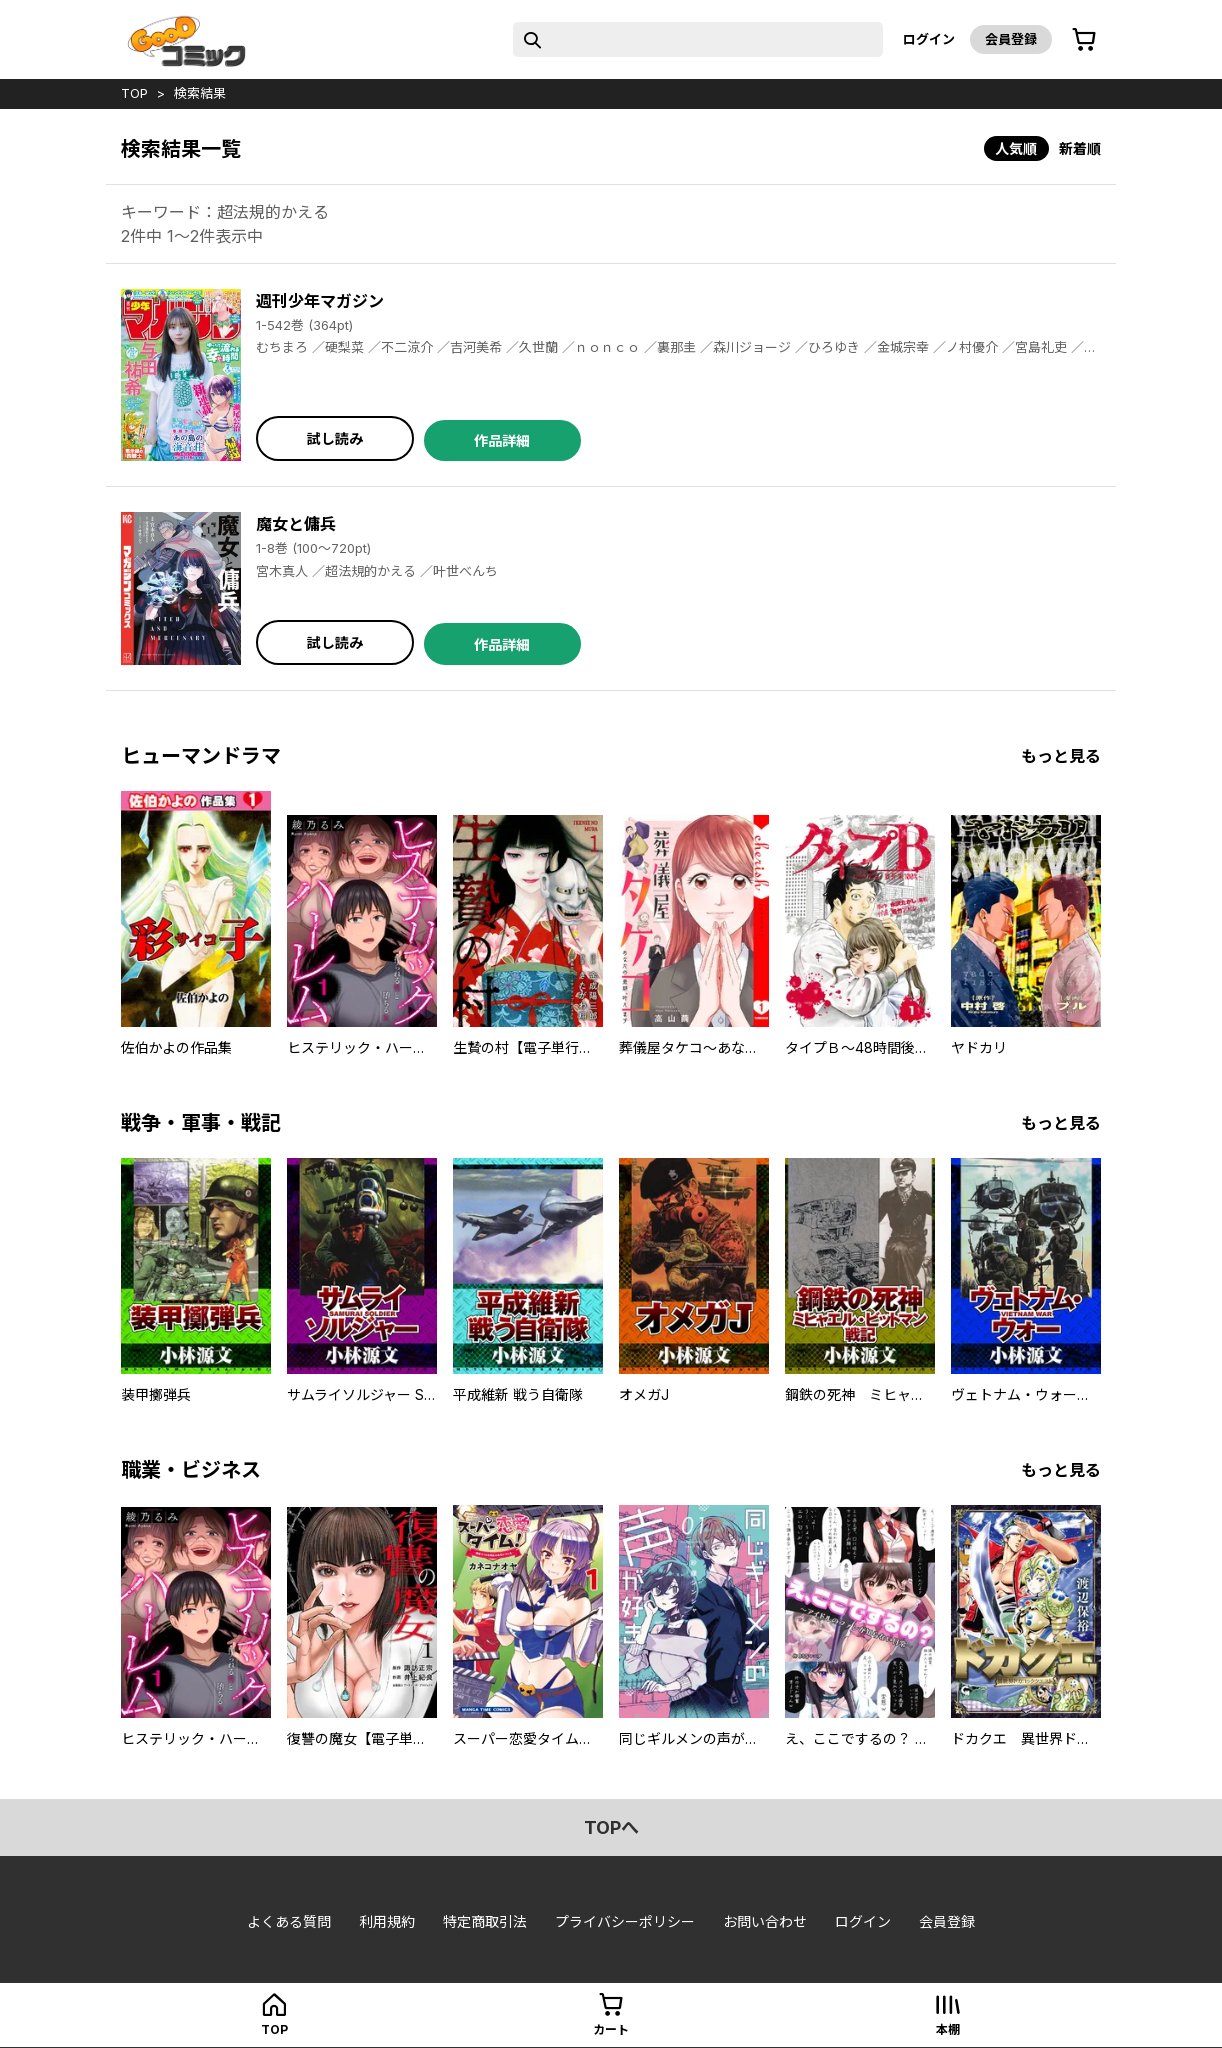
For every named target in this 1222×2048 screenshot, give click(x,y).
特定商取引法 (485, 1921)
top (134, 93)
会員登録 (1011, 39)
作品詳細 (502, 440)
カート (611, 2029)
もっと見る (1061, 756)
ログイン (929, 39)
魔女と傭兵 (296, 524)
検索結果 (200, 93)
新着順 (1080, 148)
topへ (611, 1827)
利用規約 (387, 1921)
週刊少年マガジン (320, 301)
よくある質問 (289, 1921)
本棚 (948, 2029)
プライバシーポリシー (625, 1921)
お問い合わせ (765, 1921)
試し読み (335, 438)
